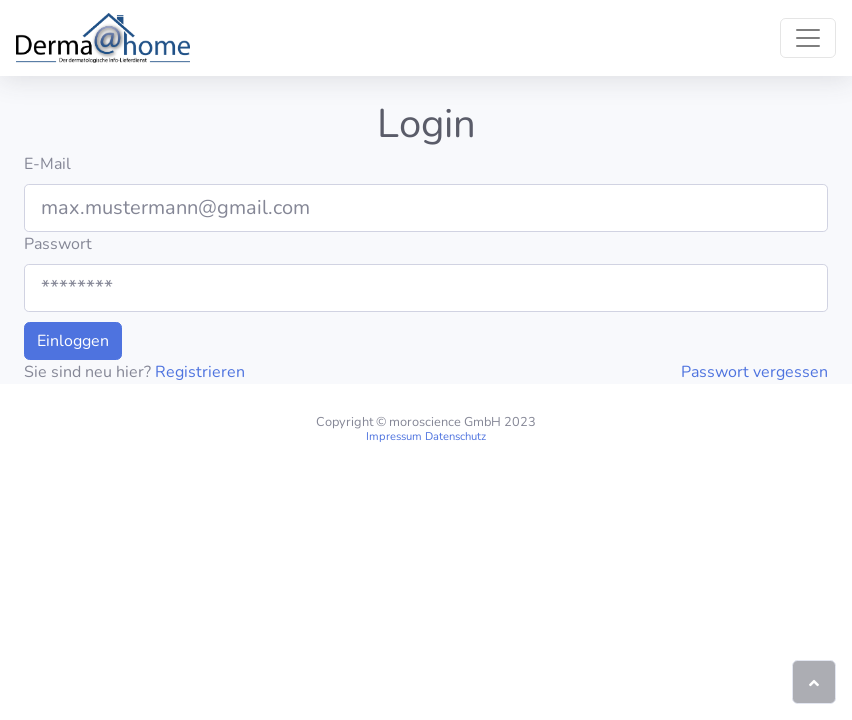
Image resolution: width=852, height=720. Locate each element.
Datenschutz (455, 436)
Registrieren (200, 372)
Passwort (58, 244)
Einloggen (73, 341)
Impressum (394, 436)
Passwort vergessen (754, 372)
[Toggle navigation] (808, 38)
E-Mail (47, 164)
